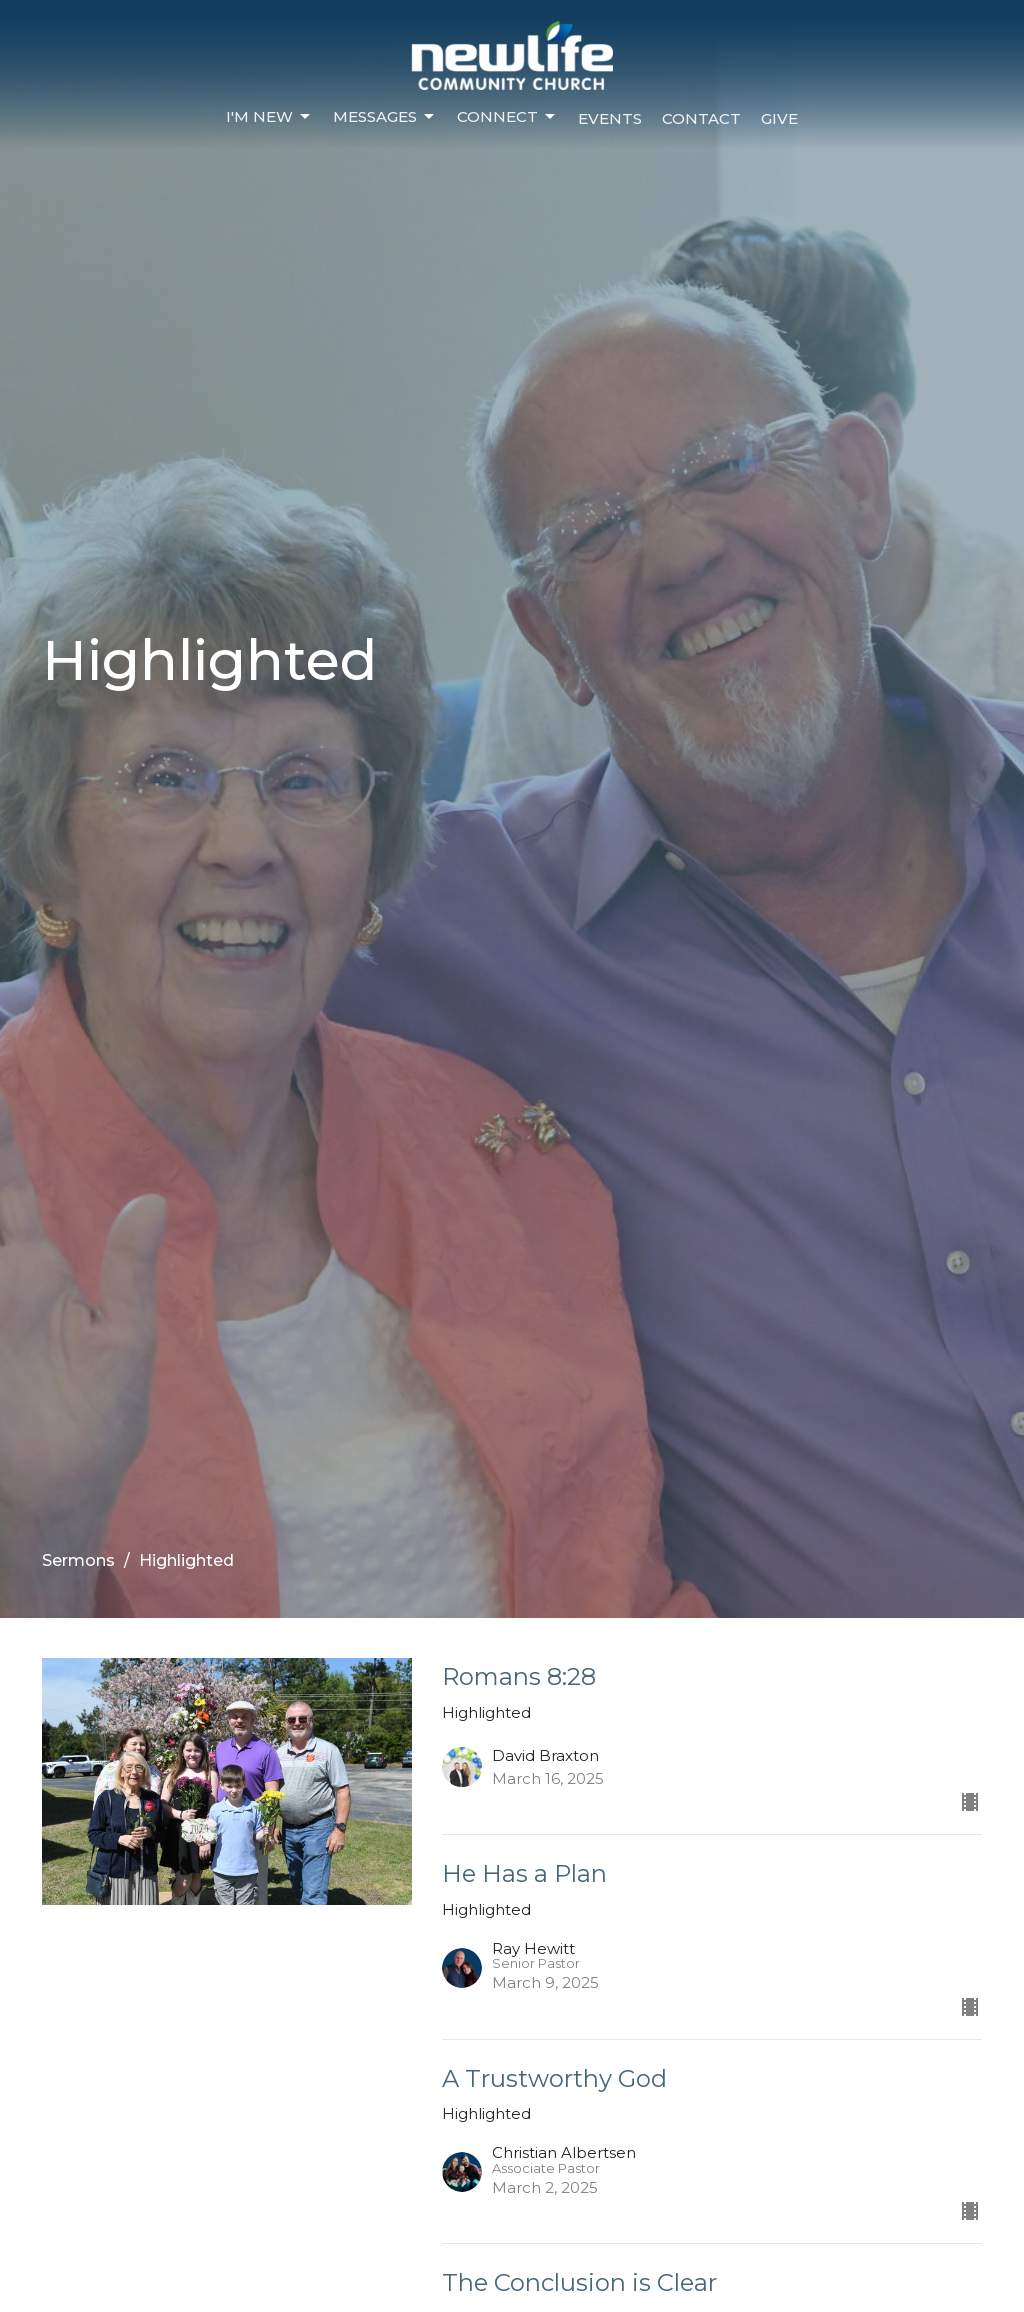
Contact (701, 118)
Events (610, 118)
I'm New (269, 117)
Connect (507, 117)
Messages (385, 117)
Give (779, 118)
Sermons (78, 1560)
